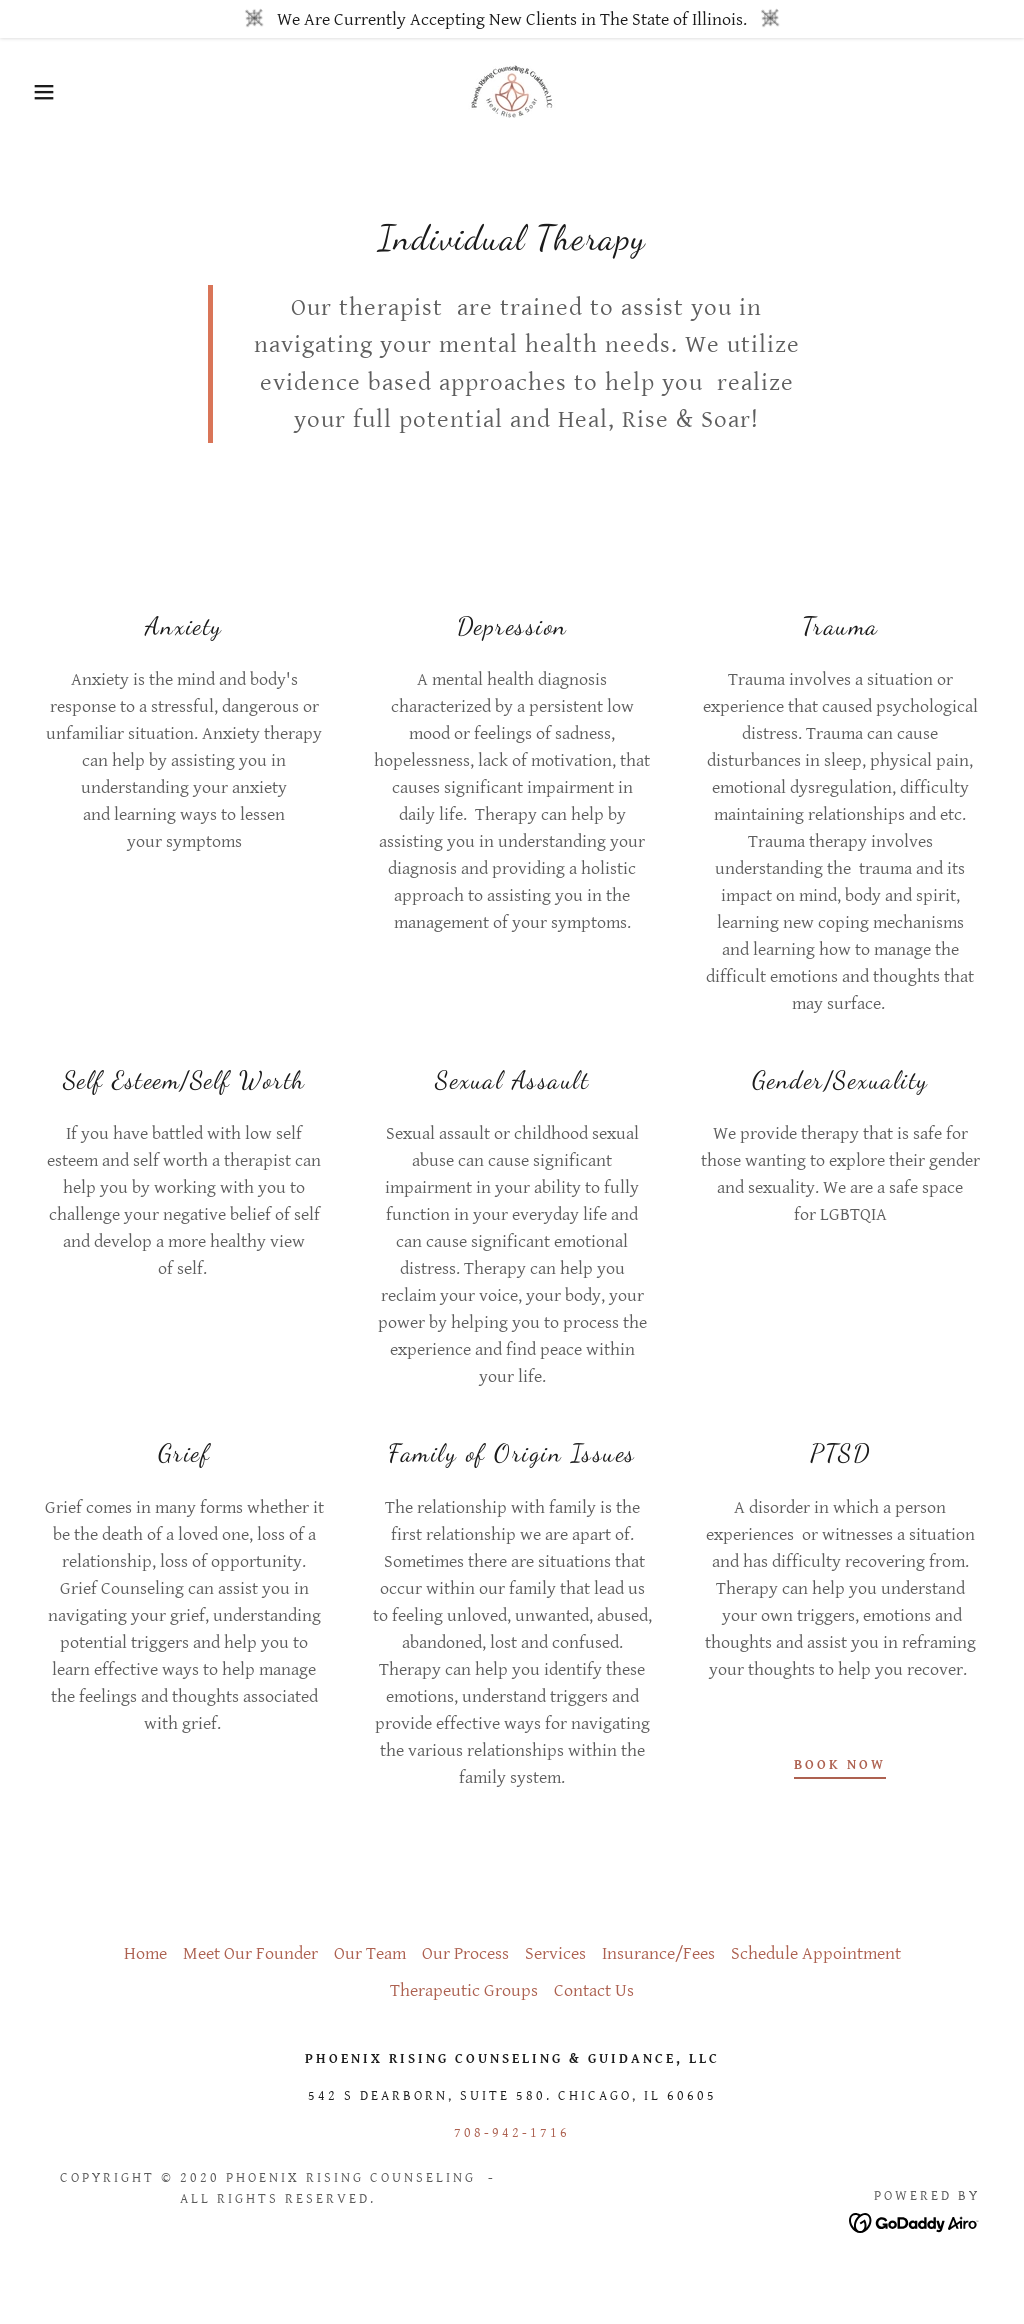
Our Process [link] (465, 1953)
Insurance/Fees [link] (658, 1953)
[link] (512, 90)
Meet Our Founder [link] (250, 1953)
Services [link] (555, 1953)
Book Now (840, 1765)
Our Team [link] (370, 1953)
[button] (51, 92)
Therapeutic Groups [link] (464, 1990)
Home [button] (145, 1953)
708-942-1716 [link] (512, 2133)
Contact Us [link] (594, 1990)
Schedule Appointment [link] (816, 1953)
